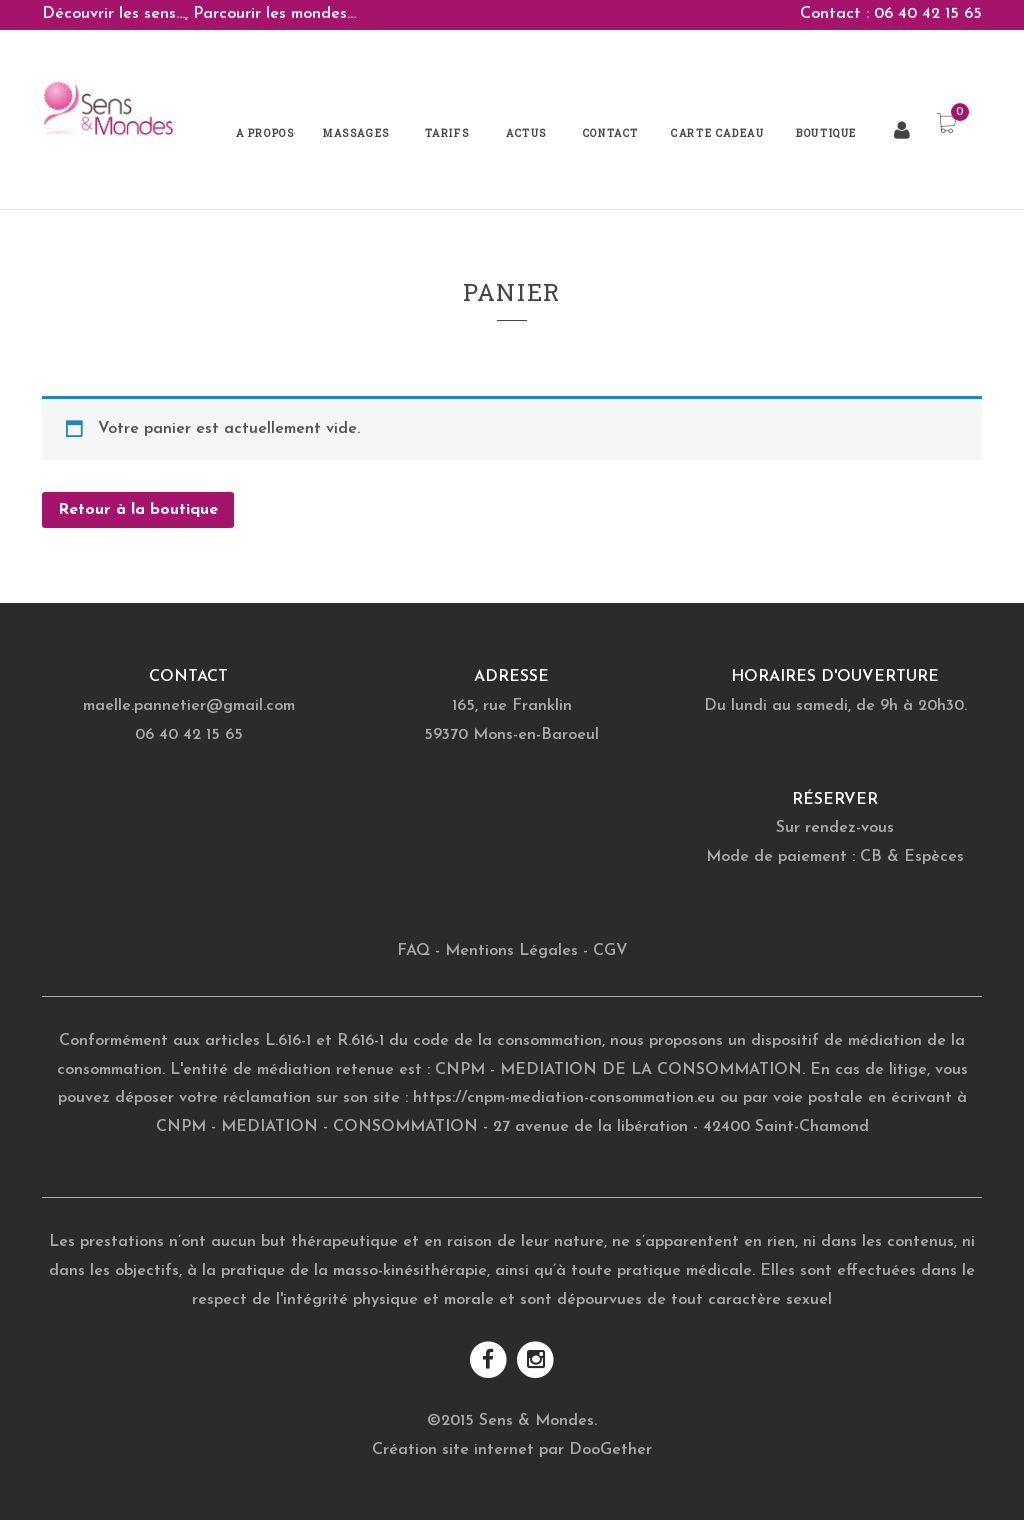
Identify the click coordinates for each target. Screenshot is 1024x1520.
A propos (265, 133)
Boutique (826, 133)
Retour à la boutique (138, 510)
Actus (526, 133)
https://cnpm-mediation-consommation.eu (564, 1098)
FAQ (413, 951)
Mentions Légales (511, 951)
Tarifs (447, 133)
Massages (356, 133)
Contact (611, 133)
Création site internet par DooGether (512, 1450)
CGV (610, 951)
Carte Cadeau (717, 133)
